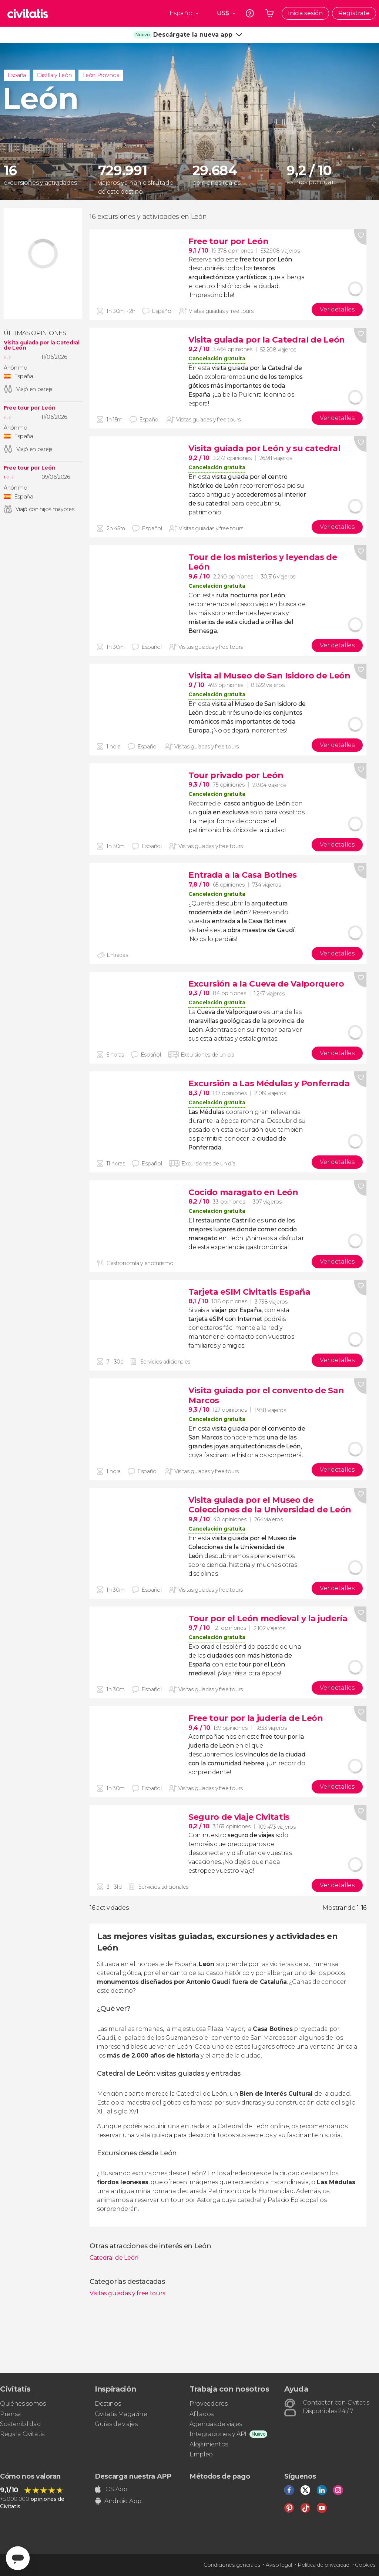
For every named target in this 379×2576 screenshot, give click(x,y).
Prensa (10, 2413)
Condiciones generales (232, 2565)
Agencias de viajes (216, 2423)
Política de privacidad (323, 2565)
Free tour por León (29, 407)
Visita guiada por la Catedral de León (42, 345)
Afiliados (202, 2413)
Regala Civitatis (22, 2433)
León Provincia (101, 75)
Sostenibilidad (20, 2423)
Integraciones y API (218, 2433)
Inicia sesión (305, 13)
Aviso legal (279, 2565)
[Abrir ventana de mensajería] (18, 2558)
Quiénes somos (23, 2403)
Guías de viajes (116, 2423)
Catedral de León (114, 2257)
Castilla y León (54, 75)
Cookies (365, 2565)
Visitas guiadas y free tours (127, 2293)
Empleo (201, 2454)
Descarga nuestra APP (133, 2476)
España (16, 75)
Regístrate (354, 13)
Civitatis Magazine (121, 2413)
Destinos (108, 2403)
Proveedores (208, 2403)
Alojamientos (209, 2444)
